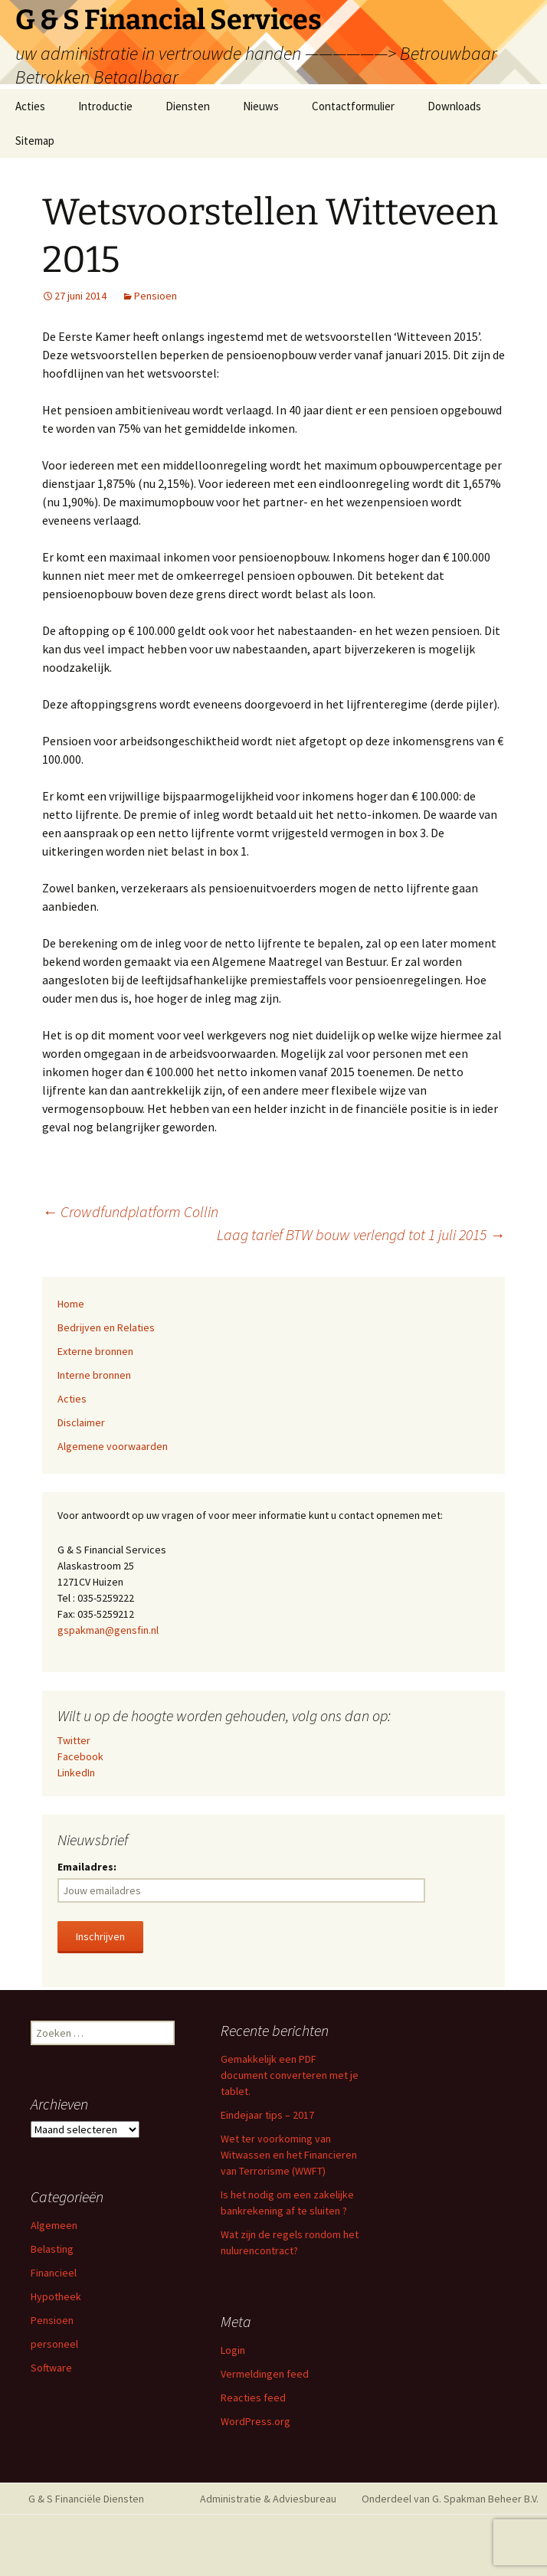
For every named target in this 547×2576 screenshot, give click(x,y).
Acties (30, 106)
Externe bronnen (95, 1351)
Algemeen (54, 2225)
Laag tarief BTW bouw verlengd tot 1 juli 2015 (361, 1234)
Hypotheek (56, 2296)
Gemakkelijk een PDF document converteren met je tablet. (290, 2075)
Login (233, 2350)
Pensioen (155, 296)
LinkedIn (76, 1772)
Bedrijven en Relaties (106, 1327)
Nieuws (261, 106)
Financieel (54, 2273)
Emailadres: (86, 1867)
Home (70, 1304)
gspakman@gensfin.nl (108, 1630)
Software (51, 2368)
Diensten (187, 106)
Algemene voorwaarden (112, 1446)
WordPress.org (255, 2421)
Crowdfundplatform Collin (130, 1211)
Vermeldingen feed (265, 2374)
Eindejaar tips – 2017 (267, 2115)
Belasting (52, 2249)
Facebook (80, 1756)
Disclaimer (81, 1422)
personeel (54, 2344)
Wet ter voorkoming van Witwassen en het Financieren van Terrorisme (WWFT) (289, 2155)
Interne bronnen (94, 1375)
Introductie (105, 106)
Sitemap (34, 140)
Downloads (454, 106)
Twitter (73, 1740)
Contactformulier (353, 106)
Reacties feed (253, 2397)
